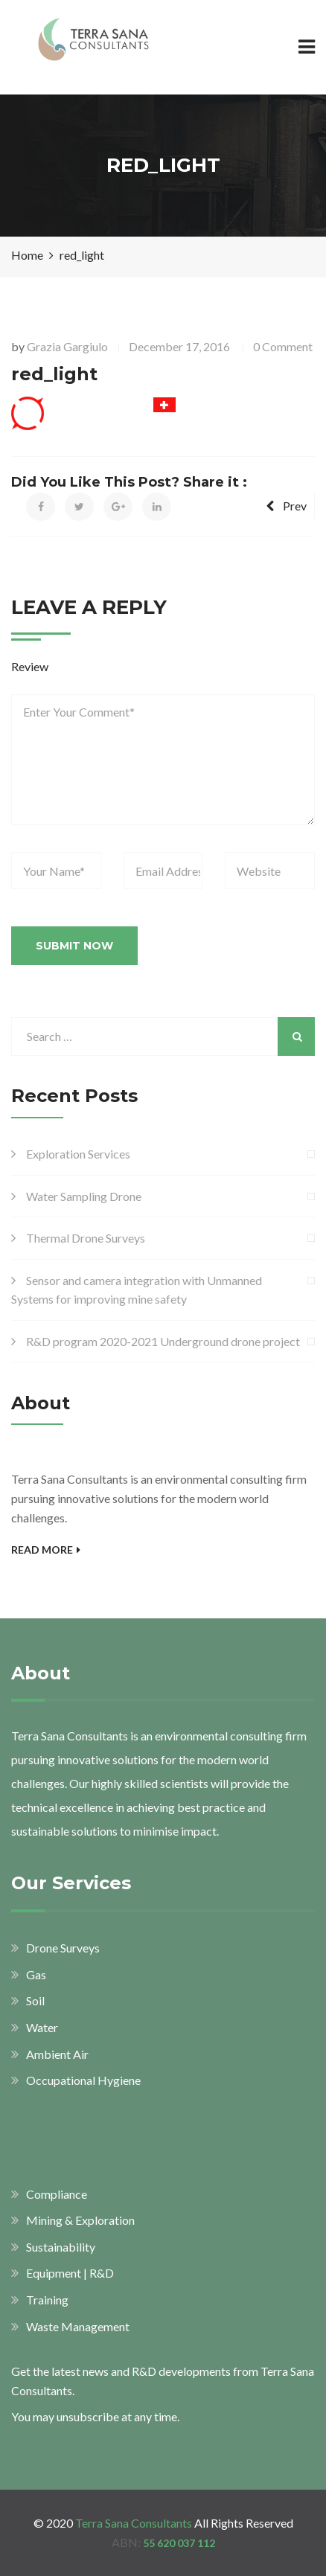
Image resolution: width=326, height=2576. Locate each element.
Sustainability (60, 2247)
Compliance (56, 2194)
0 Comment (283, 346)
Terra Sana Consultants (133, 2523)
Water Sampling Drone (83, 1196)
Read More (45, 1549)
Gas (36, 1974)
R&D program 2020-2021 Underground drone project (163, 1341)
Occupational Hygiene (83, 2080)
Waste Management (78, 2326)
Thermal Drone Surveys (85, 1238)
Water (42, 2027)
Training (47, 2300)
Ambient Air (57, 2054)
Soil (35, 2000)
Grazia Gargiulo (67, 346)
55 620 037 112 (179, 2543)
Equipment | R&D (70, 2273)
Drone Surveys (63, 1948)
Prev (286, 506)
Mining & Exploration (80, 2220)
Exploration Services (78, 1154)
